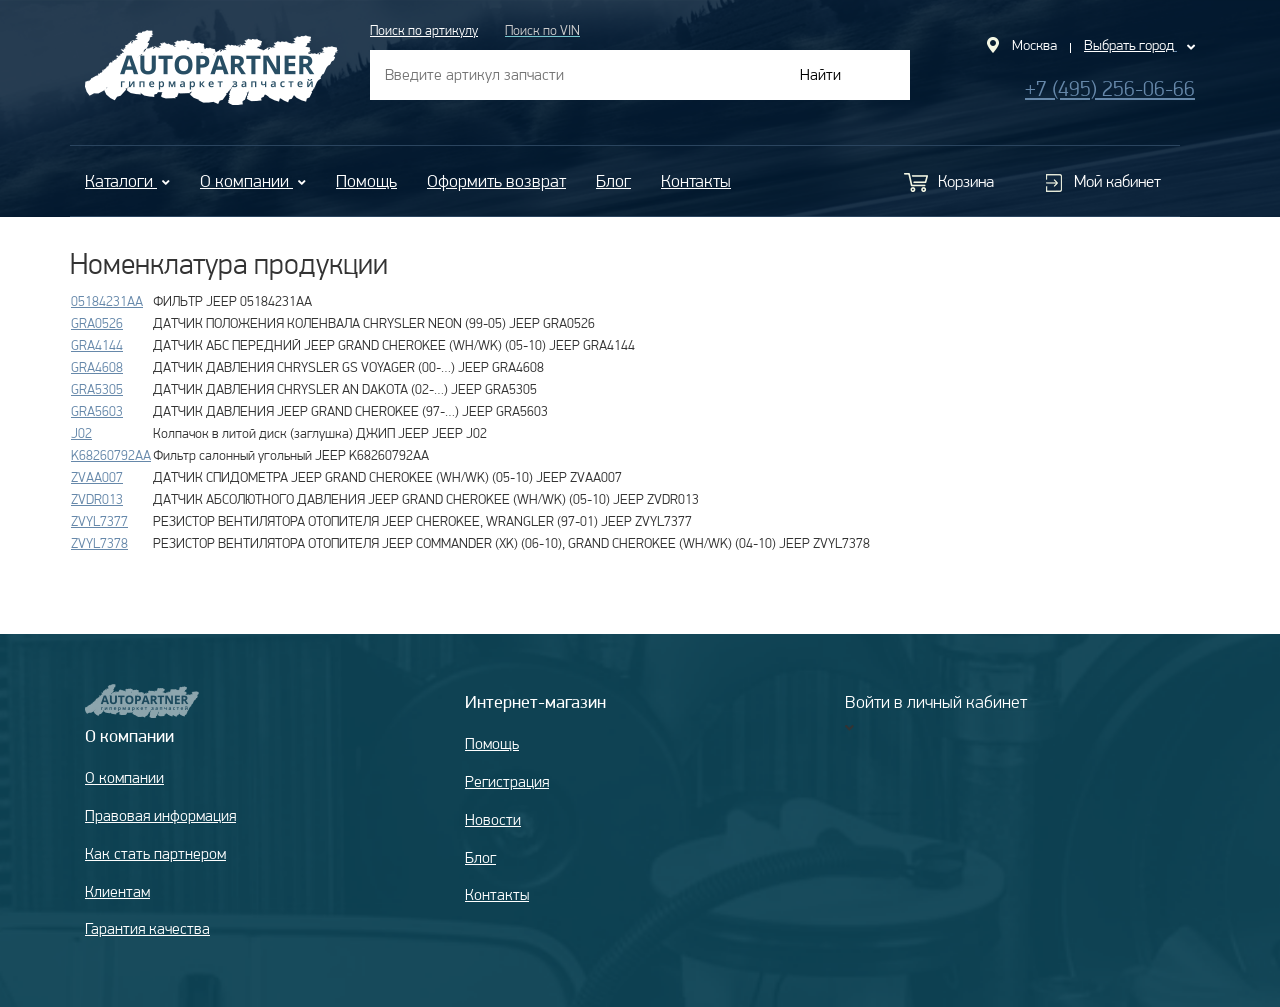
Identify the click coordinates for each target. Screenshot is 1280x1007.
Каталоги (127, 180)
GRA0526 (97, 323)
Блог (613, 180)
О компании (253, 180)
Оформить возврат (496, 180)
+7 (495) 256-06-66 (1110, 88)
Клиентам (117, 891)
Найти (820, 74)
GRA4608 (97, 367)
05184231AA (107, 301)
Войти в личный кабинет (936, 701)
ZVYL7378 (99, 543)
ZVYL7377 (99, 521)
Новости (493, 819)
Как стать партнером (155, 853)
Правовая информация (160, 815)
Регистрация (507, 781)
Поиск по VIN (542, 30)
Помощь (366, 180)
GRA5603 (97, 411)
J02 (81, 433)
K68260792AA (111, 455)
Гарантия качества (147, 928)
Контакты (696, 180)
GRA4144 (97, 345)
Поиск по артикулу (424, 30)
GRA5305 (97, 389)
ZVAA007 (97, 477)
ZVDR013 (97, 499)
